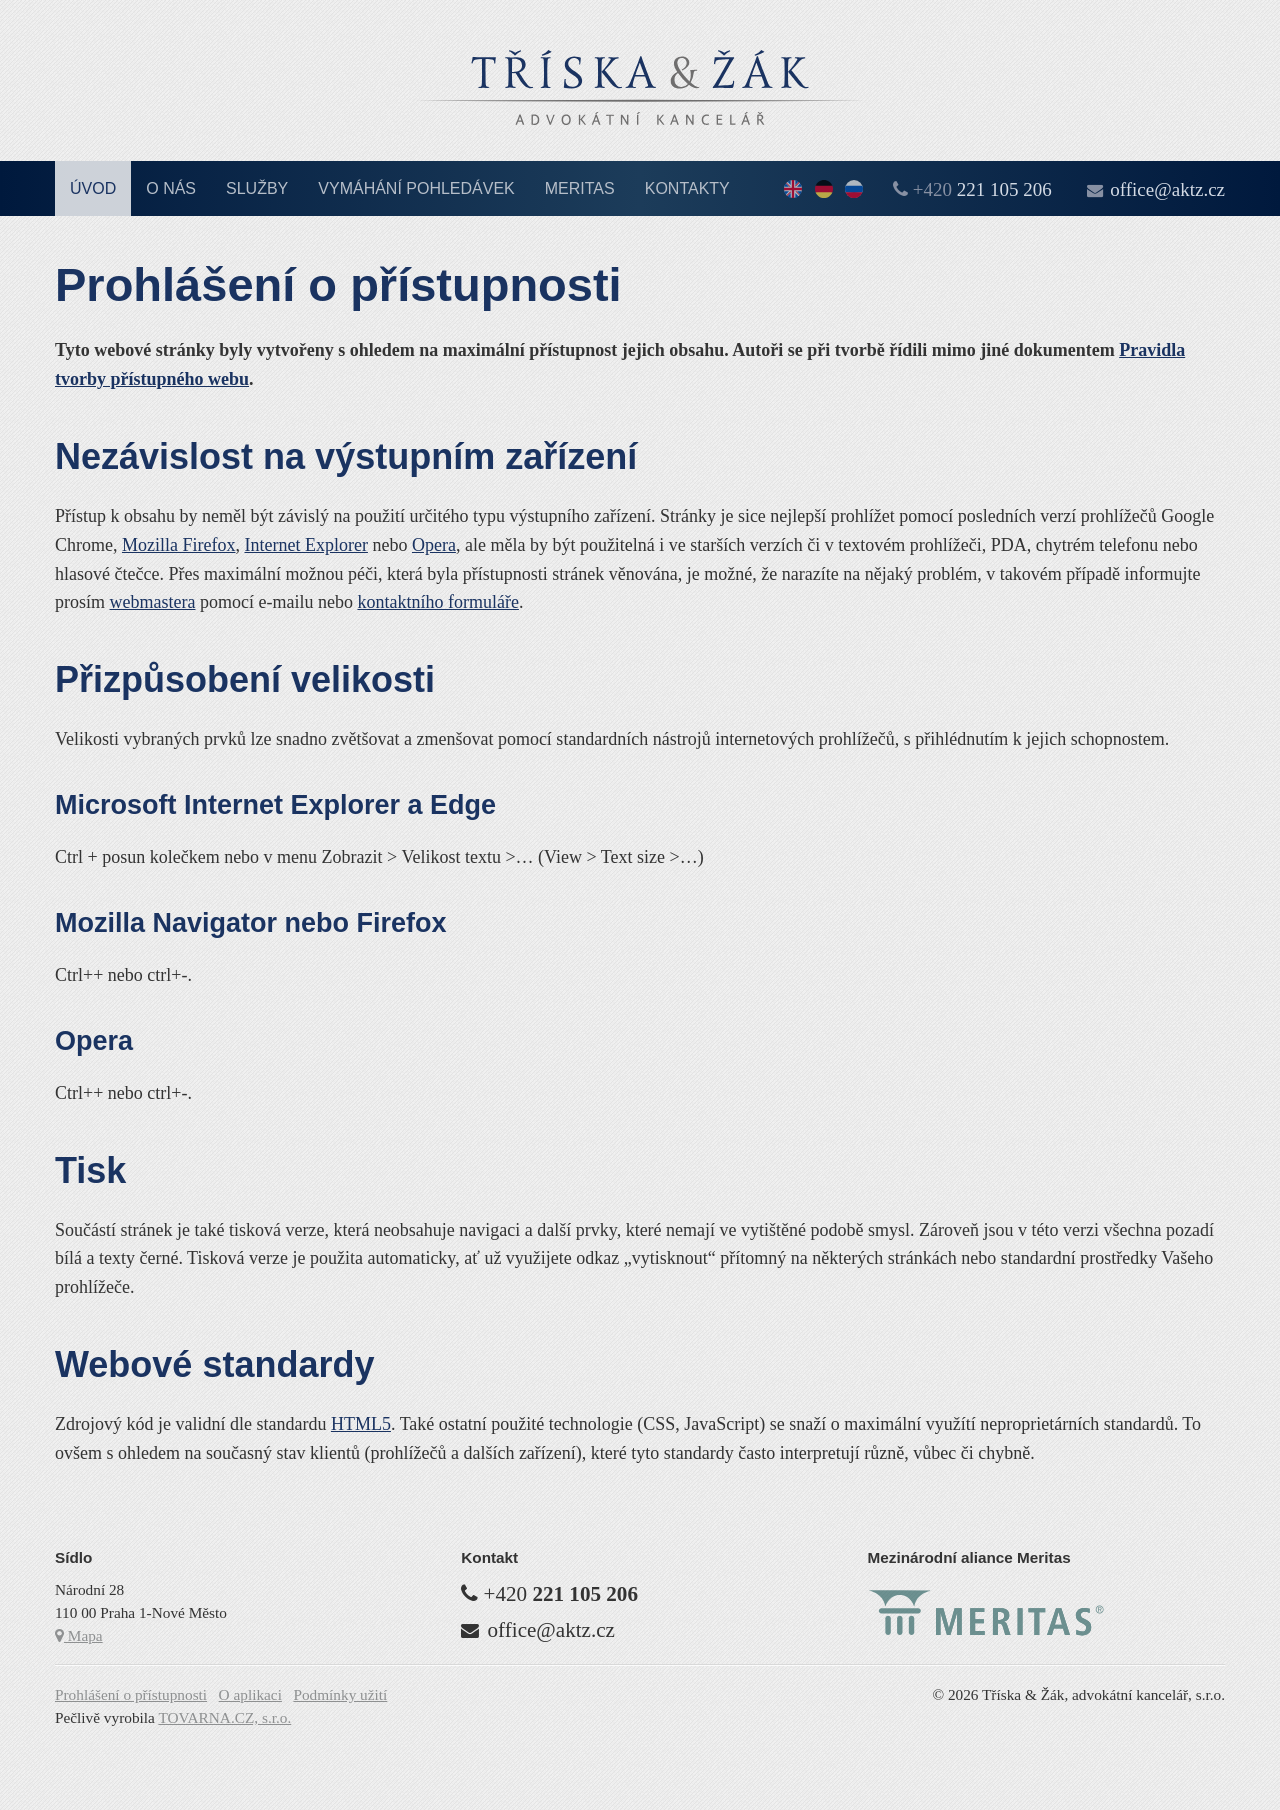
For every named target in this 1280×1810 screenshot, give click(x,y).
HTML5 (361, 1424)
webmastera (153, 602)
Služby (257, 188)
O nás (171, 188)
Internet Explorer (305, 545)
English (793, 190)
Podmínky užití (340, 1694)
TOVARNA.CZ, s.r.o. (224, 1717)
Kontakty (687, 188)
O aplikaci (250, 1694)
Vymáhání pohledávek (416, 188)
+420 (982, 189)
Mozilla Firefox (178, 545)
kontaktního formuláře (437, 602)
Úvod (93, 188)
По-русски (854, 190)
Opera (434, 545)
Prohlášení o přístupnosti (131, 1694)
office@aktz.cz (1167, 189)
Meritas (580, 188)
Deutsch (824, 190)
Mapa (79, 1635)
